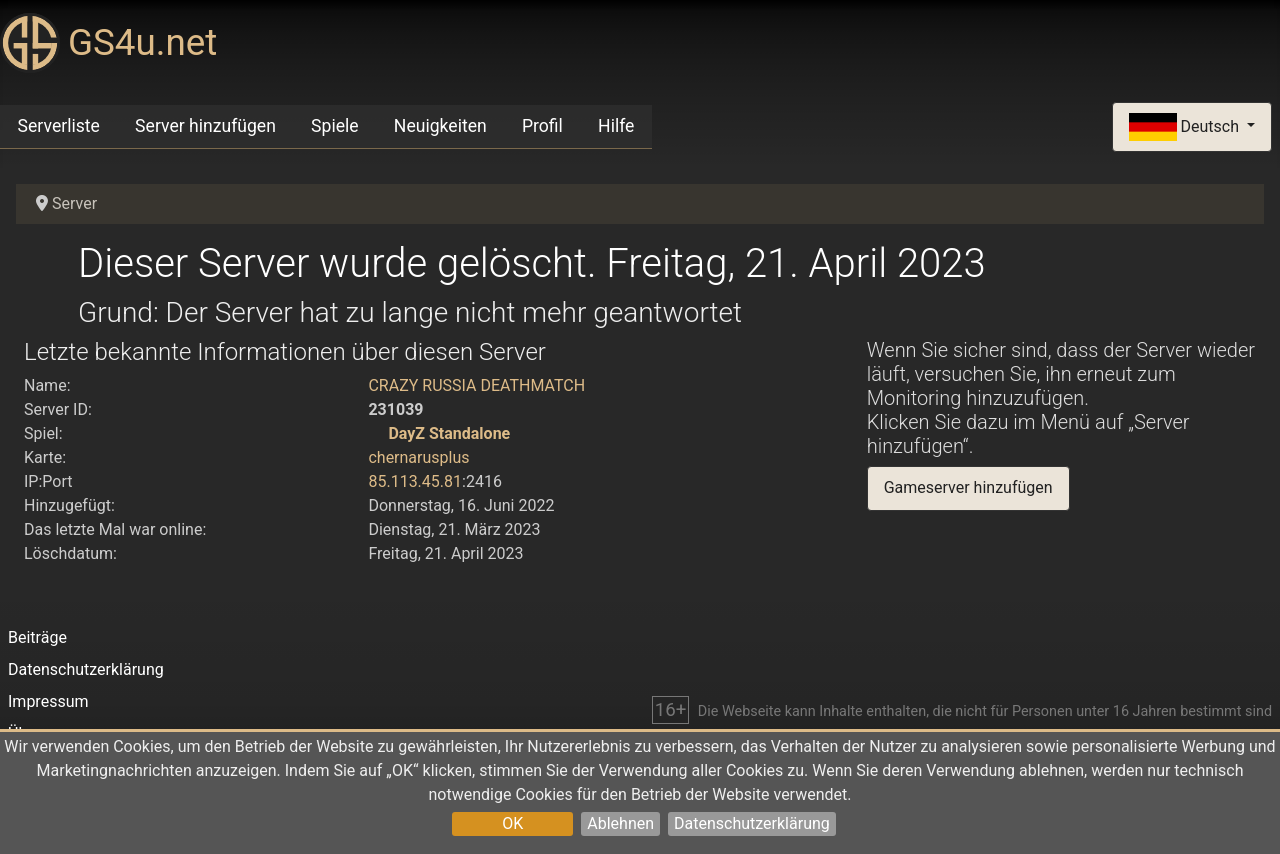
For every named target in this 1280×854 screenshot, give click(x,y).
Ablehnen (620, 823)
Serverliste (59, 126)
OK (512, 823)
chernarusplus (418, 457)
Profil (542, 126)
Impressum (48, 701)
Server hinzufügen (205, 126)
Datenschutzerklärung (752, 823)
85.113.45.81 (415, 481)
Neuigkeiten (440, 126)
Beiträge (37, 637)
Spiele (335, 126)
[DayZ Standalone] (376, 433)
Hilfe (616, 126)
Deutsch (1186, 127)
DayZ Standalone (449, 433)
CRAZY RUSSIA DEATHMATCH (476, 385)
